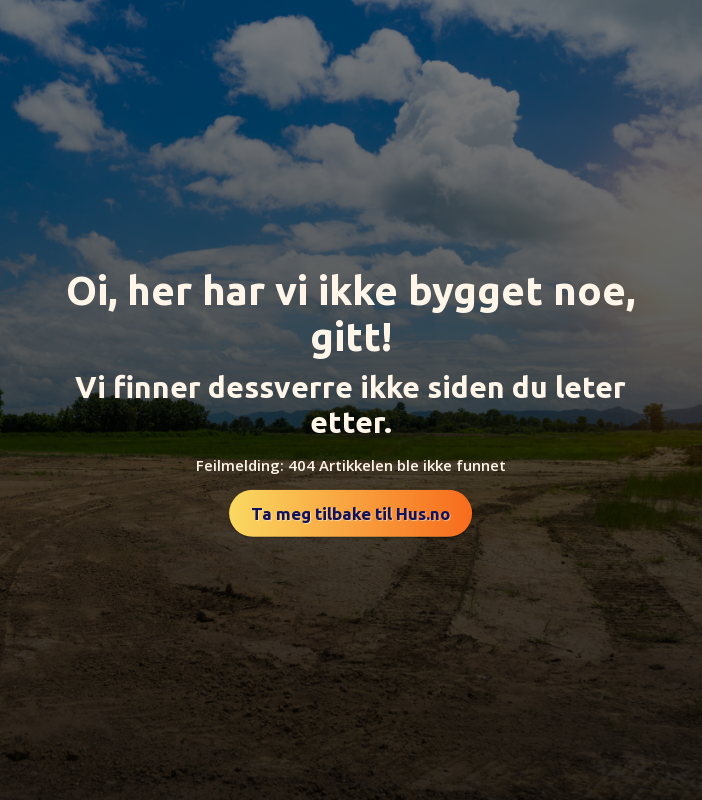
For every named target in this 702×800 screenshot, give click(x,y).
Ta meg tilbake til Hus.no (350, 513)
